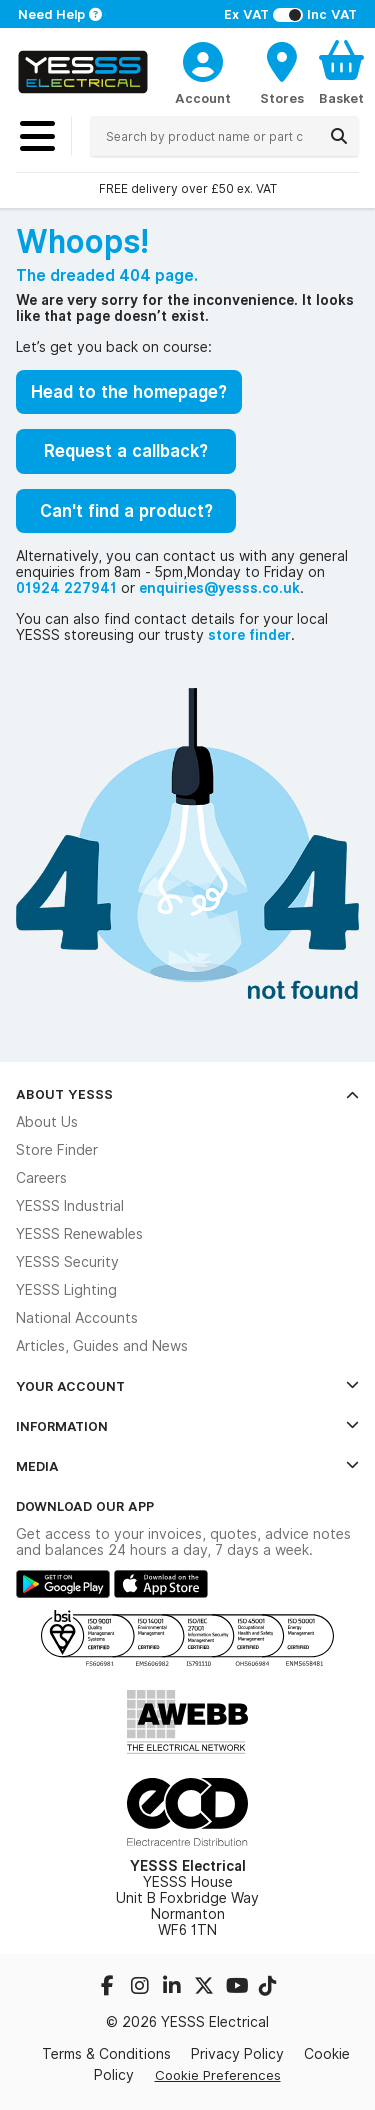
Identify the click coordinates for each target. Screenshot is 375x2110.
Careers (41, 1178)
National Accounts (77, 1318)
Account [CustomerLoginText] (203, 98)
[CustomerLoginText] (203, 59)
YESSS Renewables (79, 1234)
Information (187, 1426)
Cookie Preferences (218, 2075)
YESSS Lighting (66, 1290)
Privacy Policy (237, 2054)
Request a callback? (126, 451)
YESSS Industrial (70, 1206)
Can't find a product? (126, 511)
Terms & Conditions (106, 2054)
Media (187, 1466)
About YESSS (187, 1094)
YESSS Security (67, 1262)
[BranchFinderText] (282, 72)
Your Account (187, 1386)
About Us (47, 1122)
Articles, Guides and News (102, 1346)
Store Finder (57, 1150)
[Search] (339, 136)
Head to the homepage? (129, 392)
